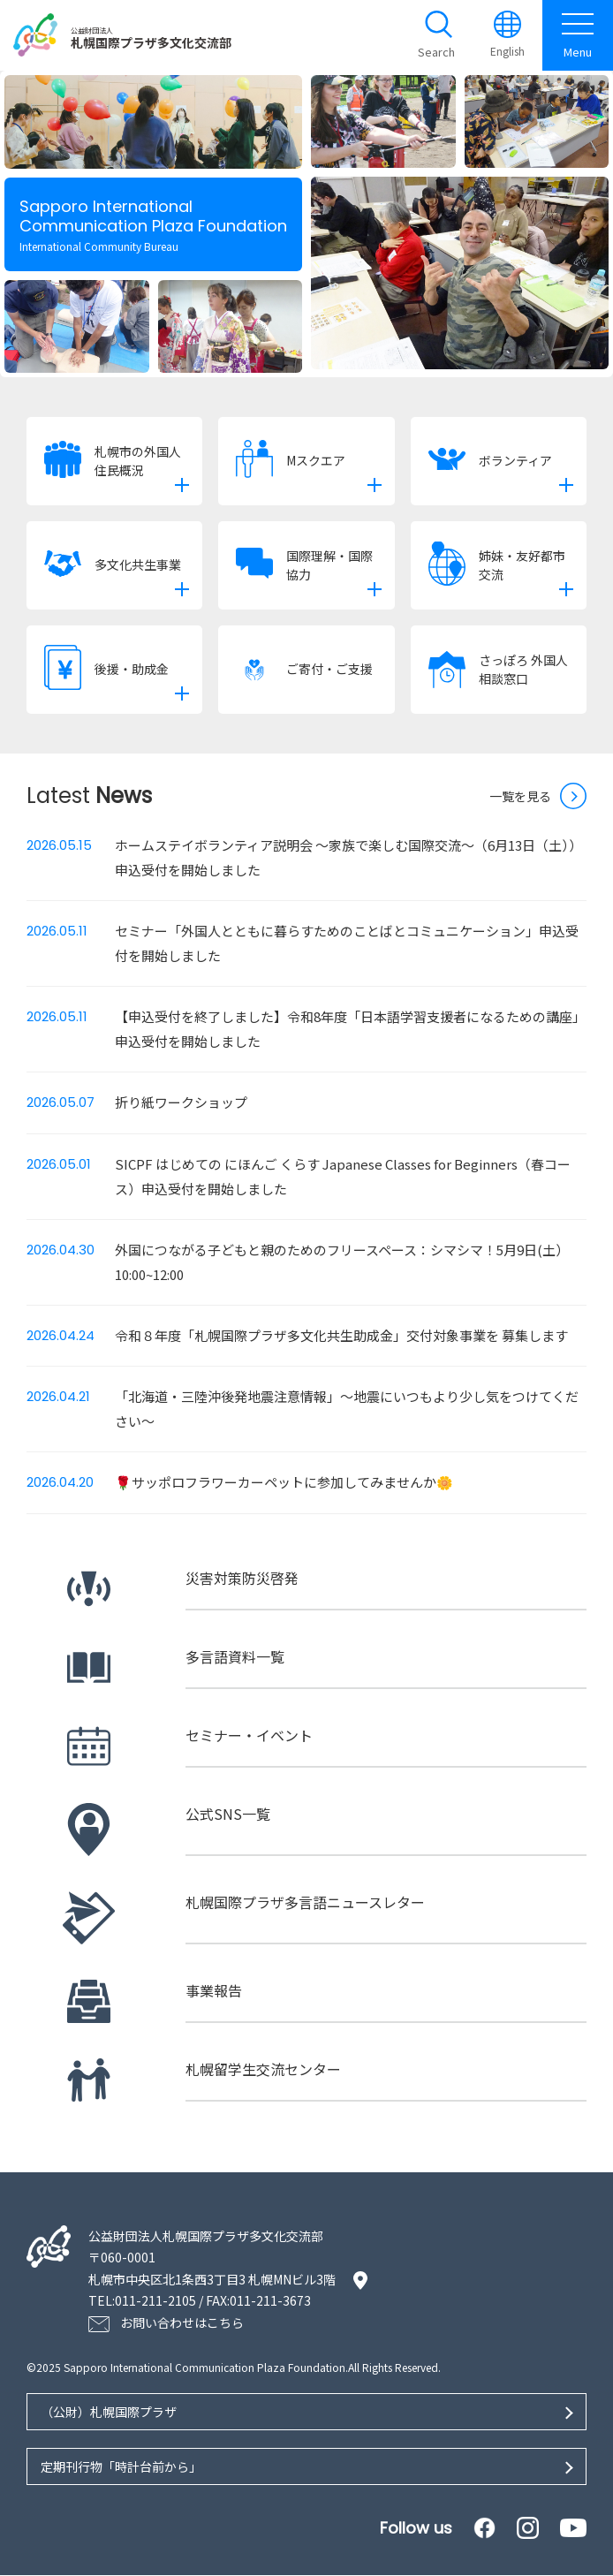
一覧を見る (520, 796)
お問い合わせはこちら (182, 2322)
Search (436, 51)
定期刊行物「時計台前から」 (121, 2466)
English (507, 51)
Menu (578, 35)
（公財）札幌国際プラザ (109, 2412)
